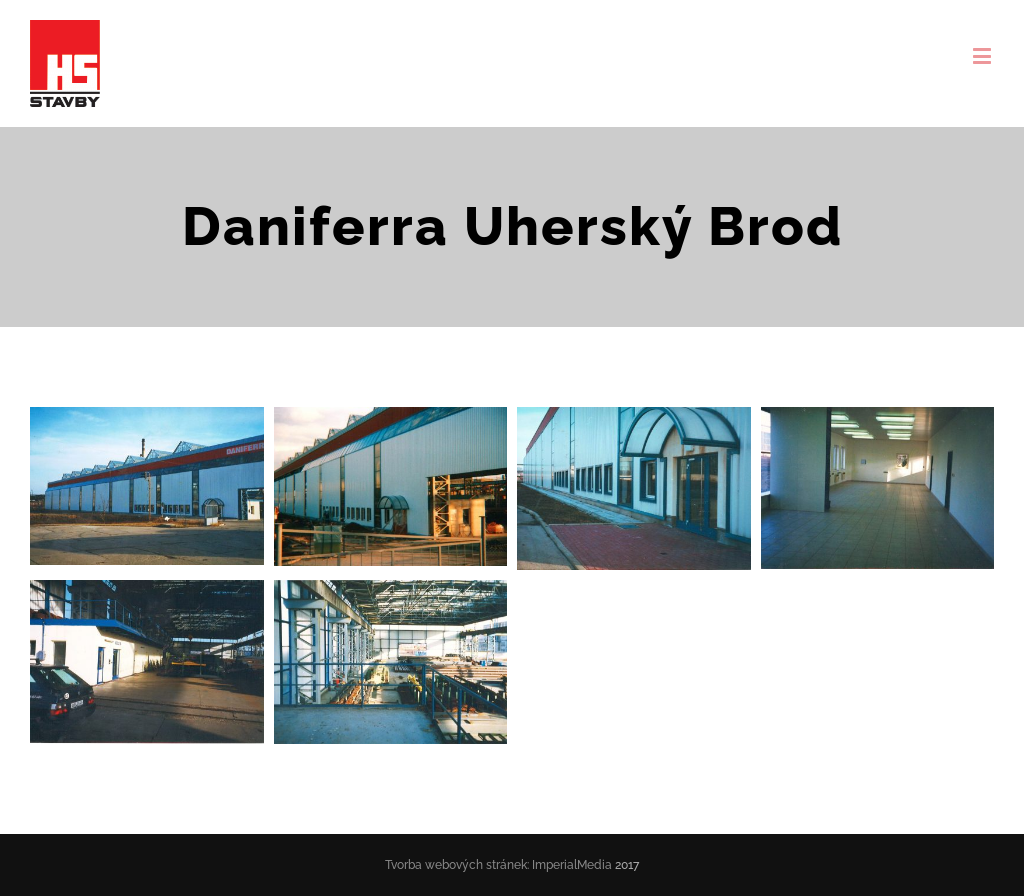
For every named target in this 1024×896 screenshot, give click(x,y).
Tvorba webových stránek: (457, 865)
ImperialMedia (572, 865)
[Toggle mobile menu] (983, 55)
